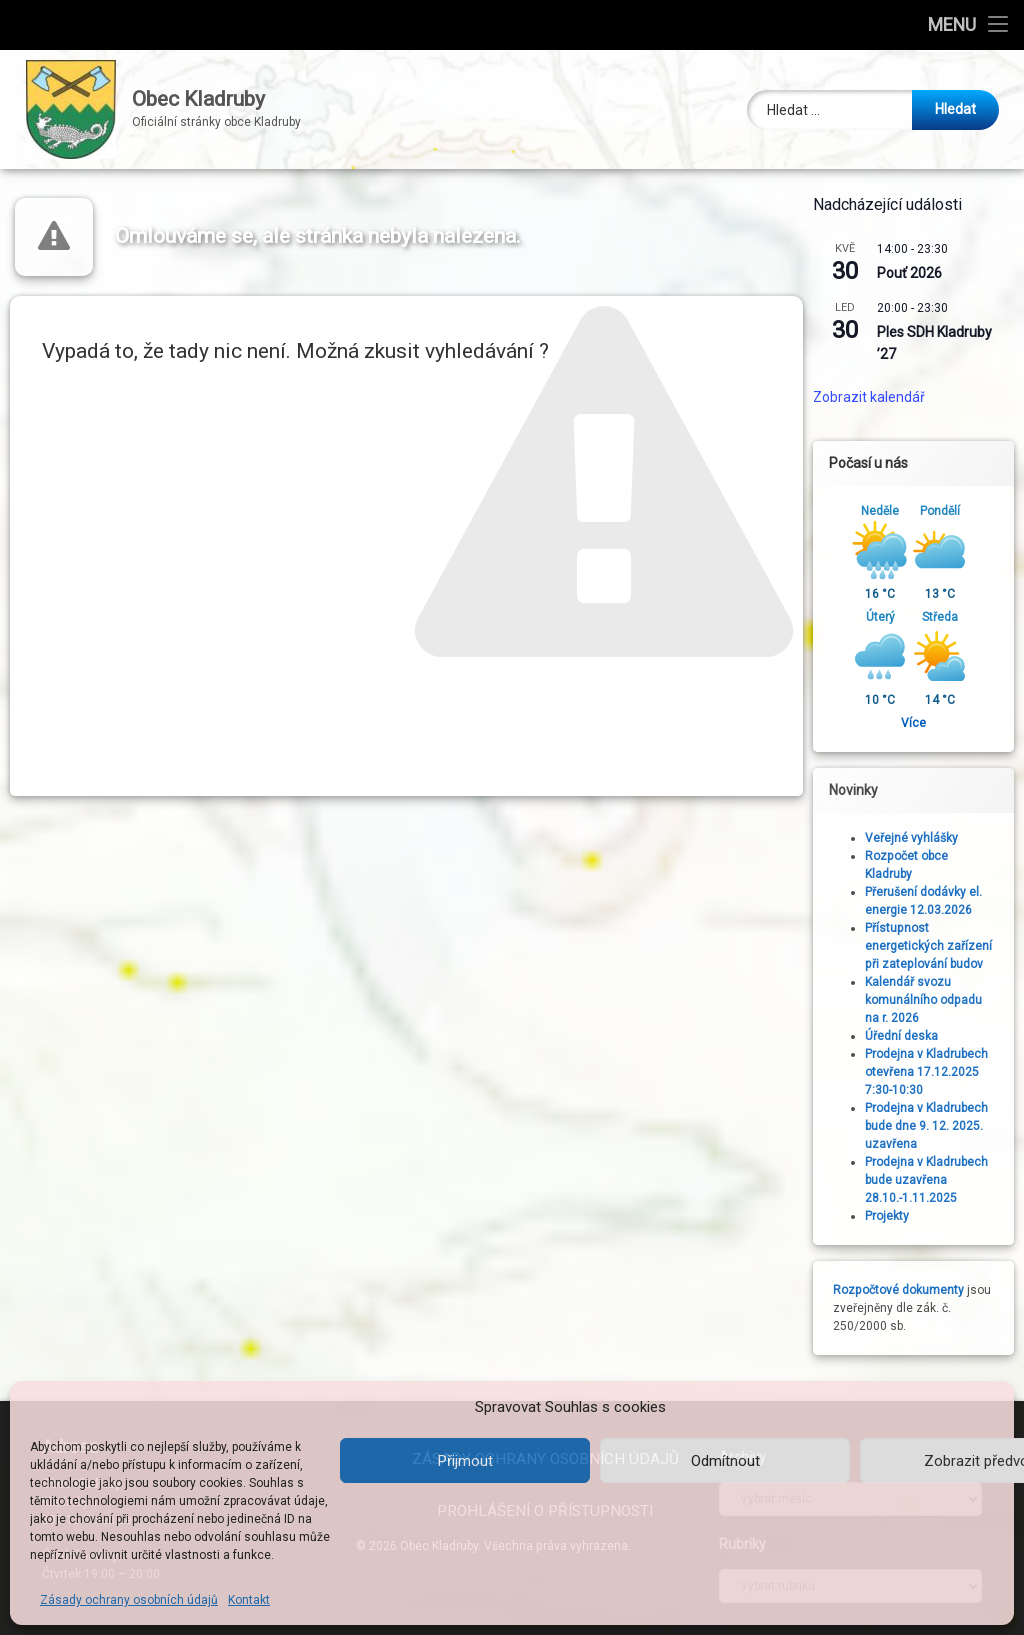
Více (919, 723)
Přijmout (465, 1461)
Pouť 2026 (915, 273)
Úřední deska (907, 1036)
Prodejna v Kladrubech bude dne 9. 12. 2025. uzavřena (932, 1126)
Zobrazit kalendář (875, 397)
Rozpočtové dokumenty (904, 1290)
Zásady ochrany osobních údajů (129, 1600)
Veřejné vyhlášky (917, 838)
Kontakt (249, 1600)
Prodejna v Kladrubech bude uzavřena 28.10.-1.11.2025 (932, 1180)
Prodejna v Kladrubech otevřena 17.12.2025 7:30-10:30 (932, 1072)
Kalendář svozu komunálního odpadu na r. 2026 (929, 1000)
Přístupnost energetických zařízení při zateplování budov (934, 946)
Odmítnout (725, 1461)
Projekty (893, 1216)
